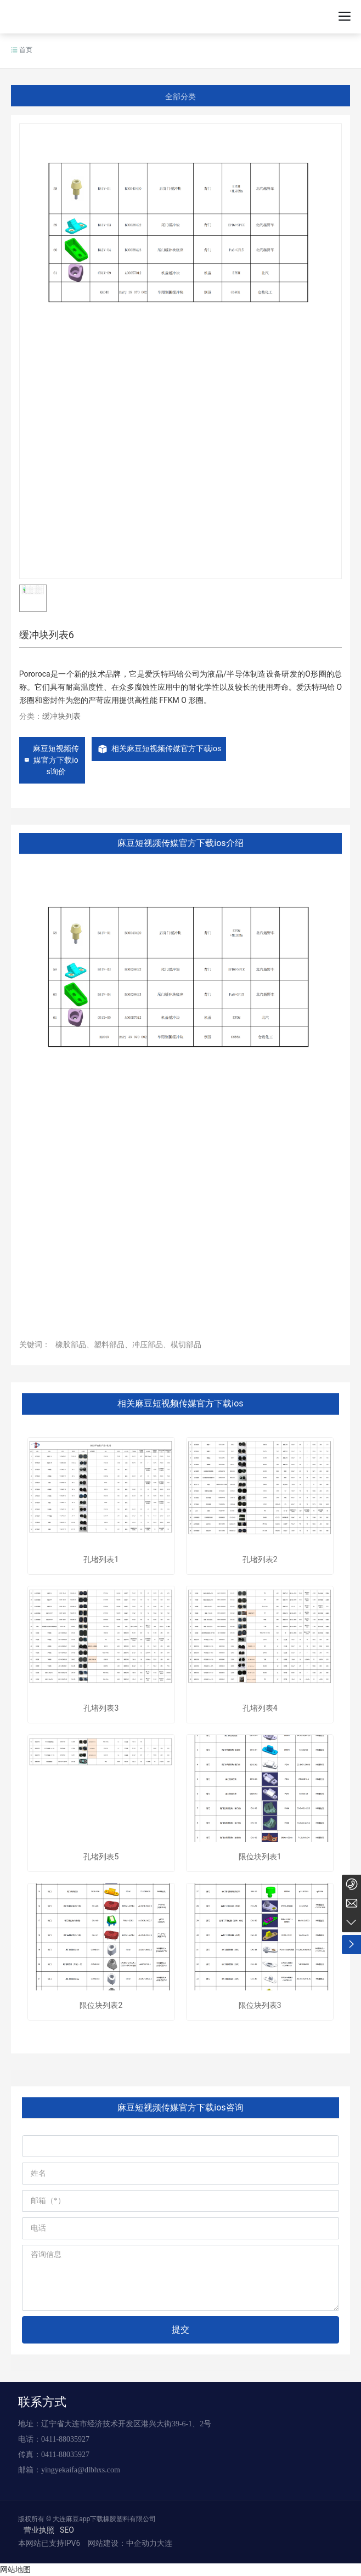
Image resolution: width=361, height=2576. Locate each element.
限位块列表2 (101, 2005)
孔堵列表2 (260, 1559)
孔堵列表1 (101, 1559)
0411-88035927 (65, 2439)
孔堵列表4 (260, 1708)
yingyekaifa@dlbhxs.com (80, 2470)
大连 (164, 2543)
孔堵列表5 (101, 1856)
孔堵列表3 (101, 1708)
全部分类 (180, 96)
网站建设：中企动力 (121, 2543)
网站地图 (15, 2569)
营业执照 (39, 2530)
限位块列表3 (260, 2005)
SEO (67, 2530)
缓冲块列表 (61, 716)
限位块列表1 (260, 1856)
